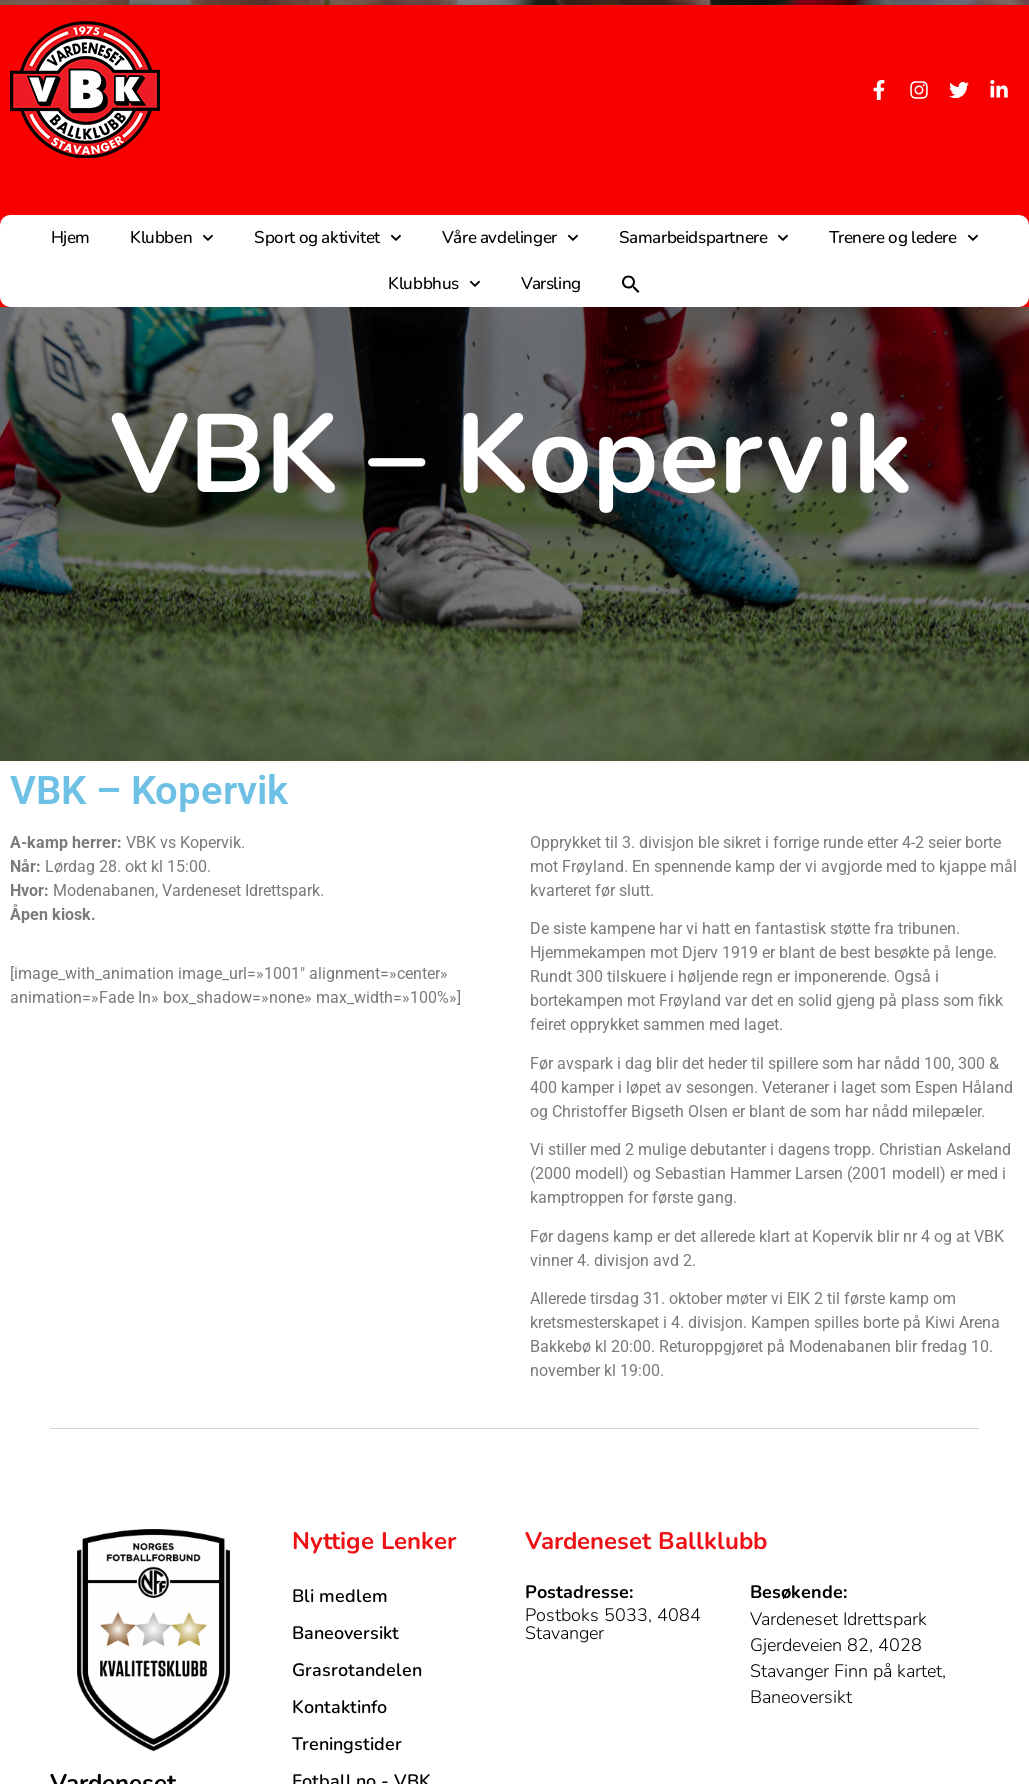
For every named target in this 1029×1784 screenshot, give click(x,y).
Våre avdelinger (510, 238)
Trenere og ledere (903, 238)
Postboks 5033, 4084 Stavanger (613, 1624)
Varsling (551, 283)
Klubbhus (434, 284)
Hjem (70, 237)
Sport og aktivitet (328, 238)
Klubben (172, 238)
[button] (631, 284)
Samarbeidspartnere (704, 238)
